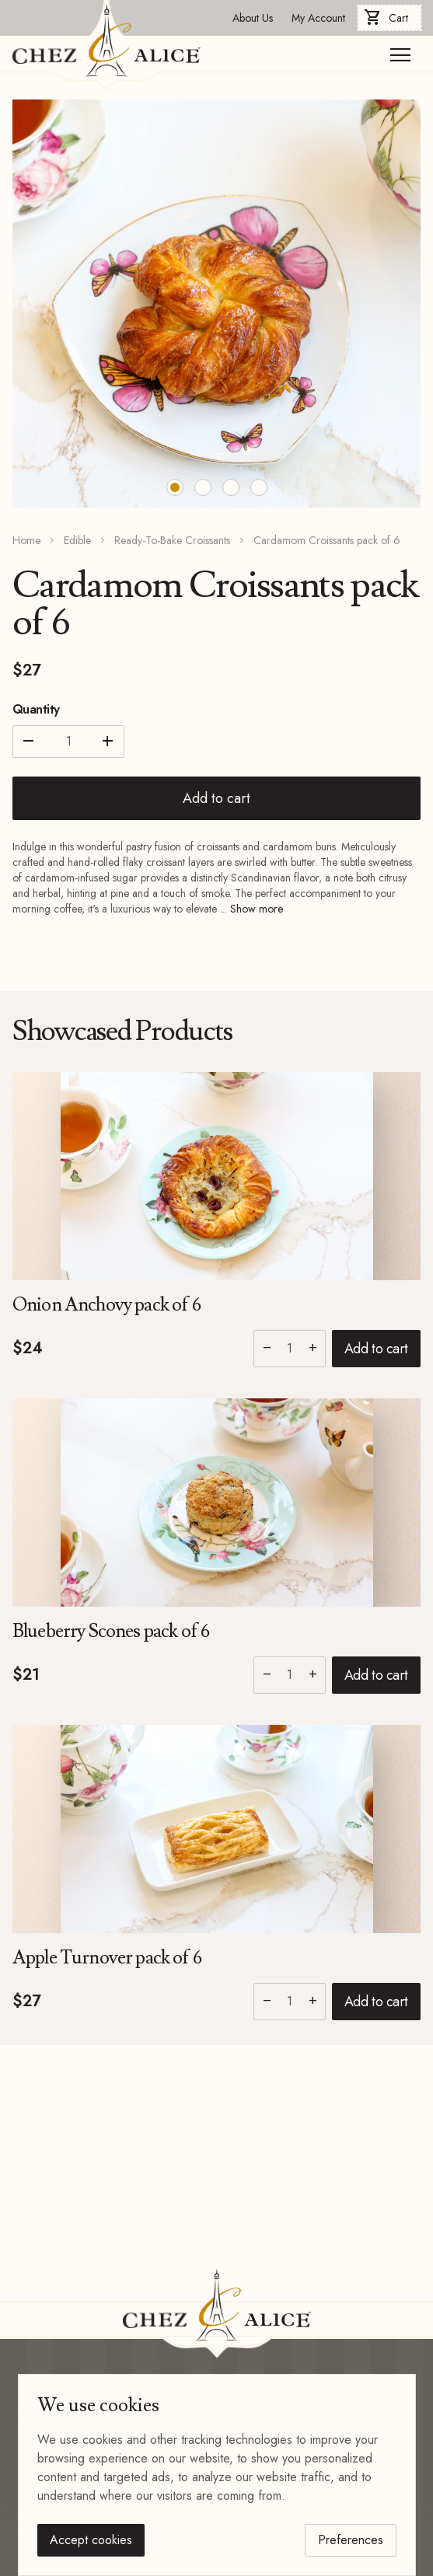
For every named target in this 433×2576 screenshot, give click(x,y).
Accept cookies (91, 2540)
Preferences (350, 2540)
